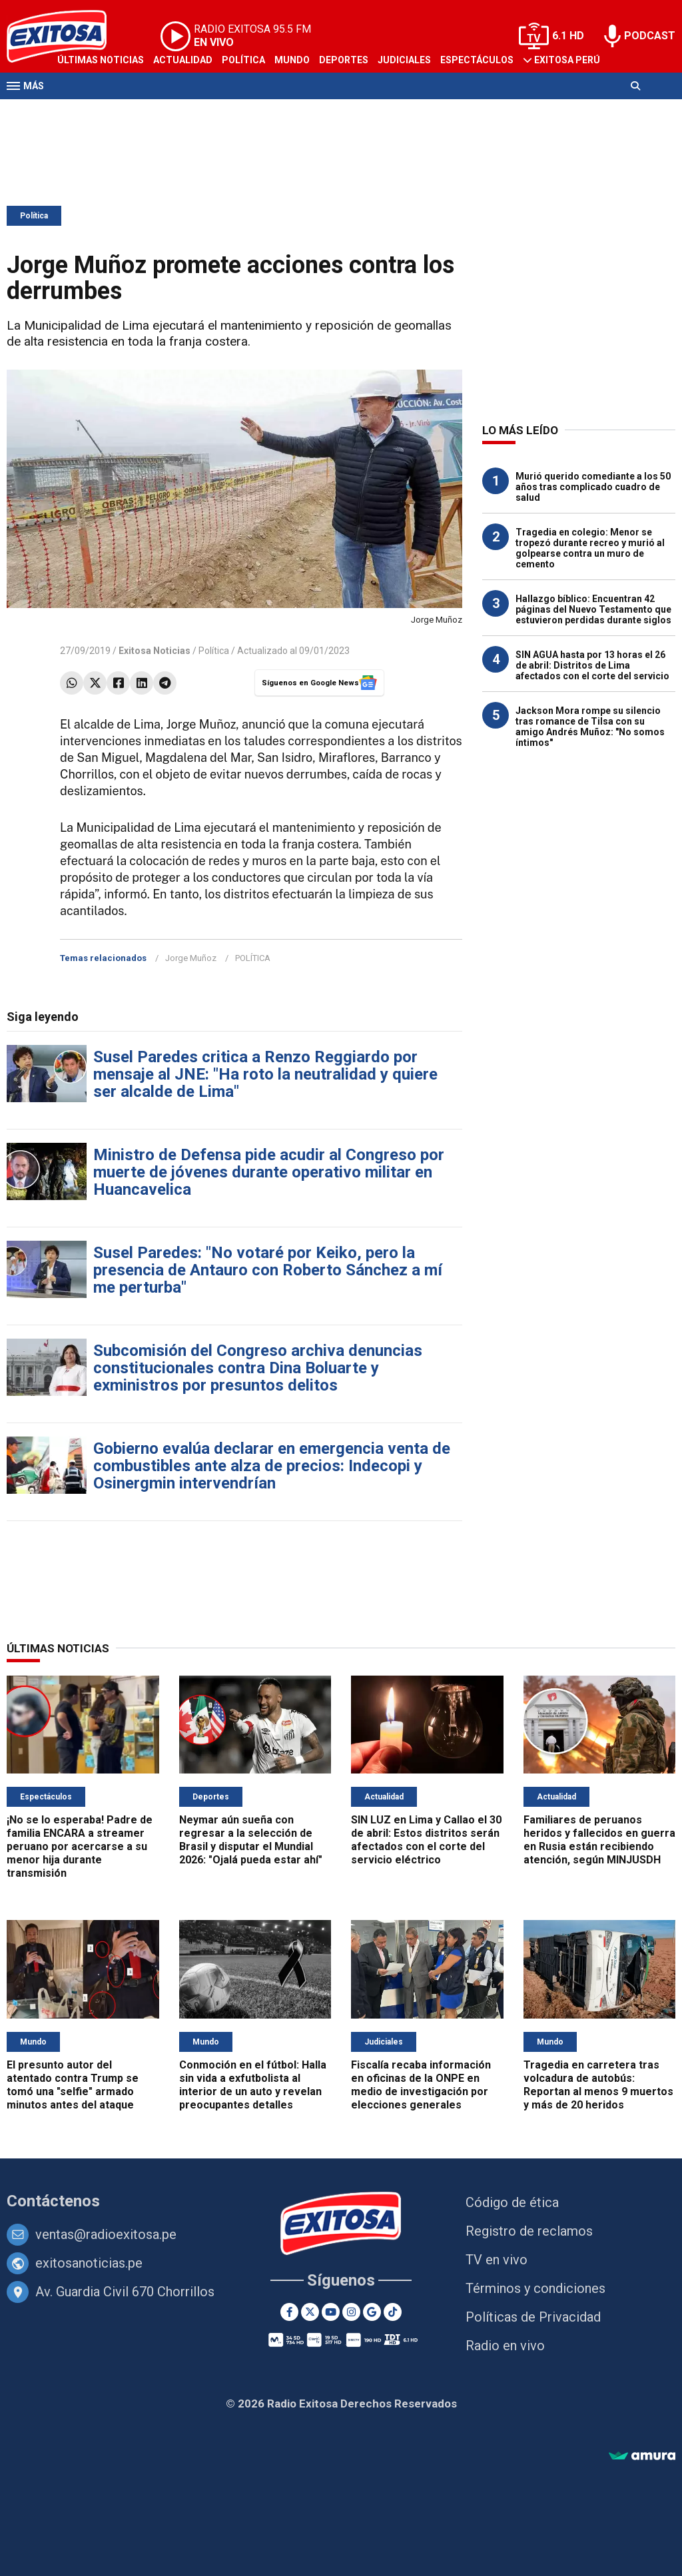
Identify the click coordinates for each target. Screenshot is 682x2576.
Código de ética (512, 2202)
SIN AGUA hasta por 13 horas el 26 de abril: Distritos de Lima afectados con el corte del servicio (592, 665)
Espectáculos (476, 60)
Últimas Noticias (100, 60)
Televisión (84, 112)
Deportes (343, 60)
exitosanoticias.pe (89, 2263)
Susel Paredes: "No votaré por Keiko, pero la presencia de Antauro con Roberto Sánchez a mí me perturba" (267, 1270)
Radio (134, 112)
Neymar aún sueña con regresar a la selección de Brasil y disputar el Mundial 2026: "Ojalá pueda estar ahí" (250, 1839)
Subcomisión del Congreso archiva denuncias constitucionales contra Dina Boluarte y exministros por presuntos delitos (257, 1368)
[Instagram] (351, 2312)
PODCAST (649, 35)
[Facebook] (289, 2312)
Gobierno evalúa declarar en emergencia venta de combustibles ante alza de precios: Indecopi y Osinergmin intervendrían (271, 1465)
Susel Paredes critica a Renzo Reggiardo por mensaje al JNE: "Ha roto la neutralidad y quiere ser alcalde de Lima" (265, 1074)
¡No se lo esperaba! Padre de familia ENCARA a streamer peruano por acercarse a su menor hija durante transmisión (80, 1846)
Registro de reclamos (529, 2231)
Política (243, 60)
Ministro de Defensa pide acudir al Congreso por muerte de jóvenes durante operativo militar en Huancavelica (268, 1172)
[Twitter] (310, 2312)
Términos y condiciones (535, 2288)
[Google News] (372, 2312)
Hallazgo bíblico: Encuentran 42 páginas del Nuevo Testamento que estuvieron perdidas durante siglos (593, 609)
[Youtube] (331, 2312)
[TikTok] (393, 2312)
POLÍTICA (252, 958)
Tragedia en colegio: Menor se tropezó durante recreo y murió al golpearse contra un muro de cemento (590, 548)
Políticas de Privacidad (533, 2317)
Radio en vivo (505, 2346)
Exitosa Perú (567, 60)
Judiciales (404, 60)
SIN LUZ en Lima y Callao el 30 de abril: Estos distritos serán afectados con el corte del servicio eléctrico (426, 1839)
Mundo (292, 60)
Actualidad (182, 60)
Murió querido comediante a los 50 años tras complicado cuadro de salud (593, 487)
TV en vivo (496, 2260)
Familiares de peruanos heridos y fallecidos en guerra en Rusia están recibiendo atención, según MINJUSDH (599, 1839)
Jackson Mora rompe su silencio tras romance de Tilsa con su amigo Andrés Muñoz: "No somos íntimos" (590, 726)
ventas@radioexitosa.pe (105, 2234)
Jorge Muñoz (190, 958)
